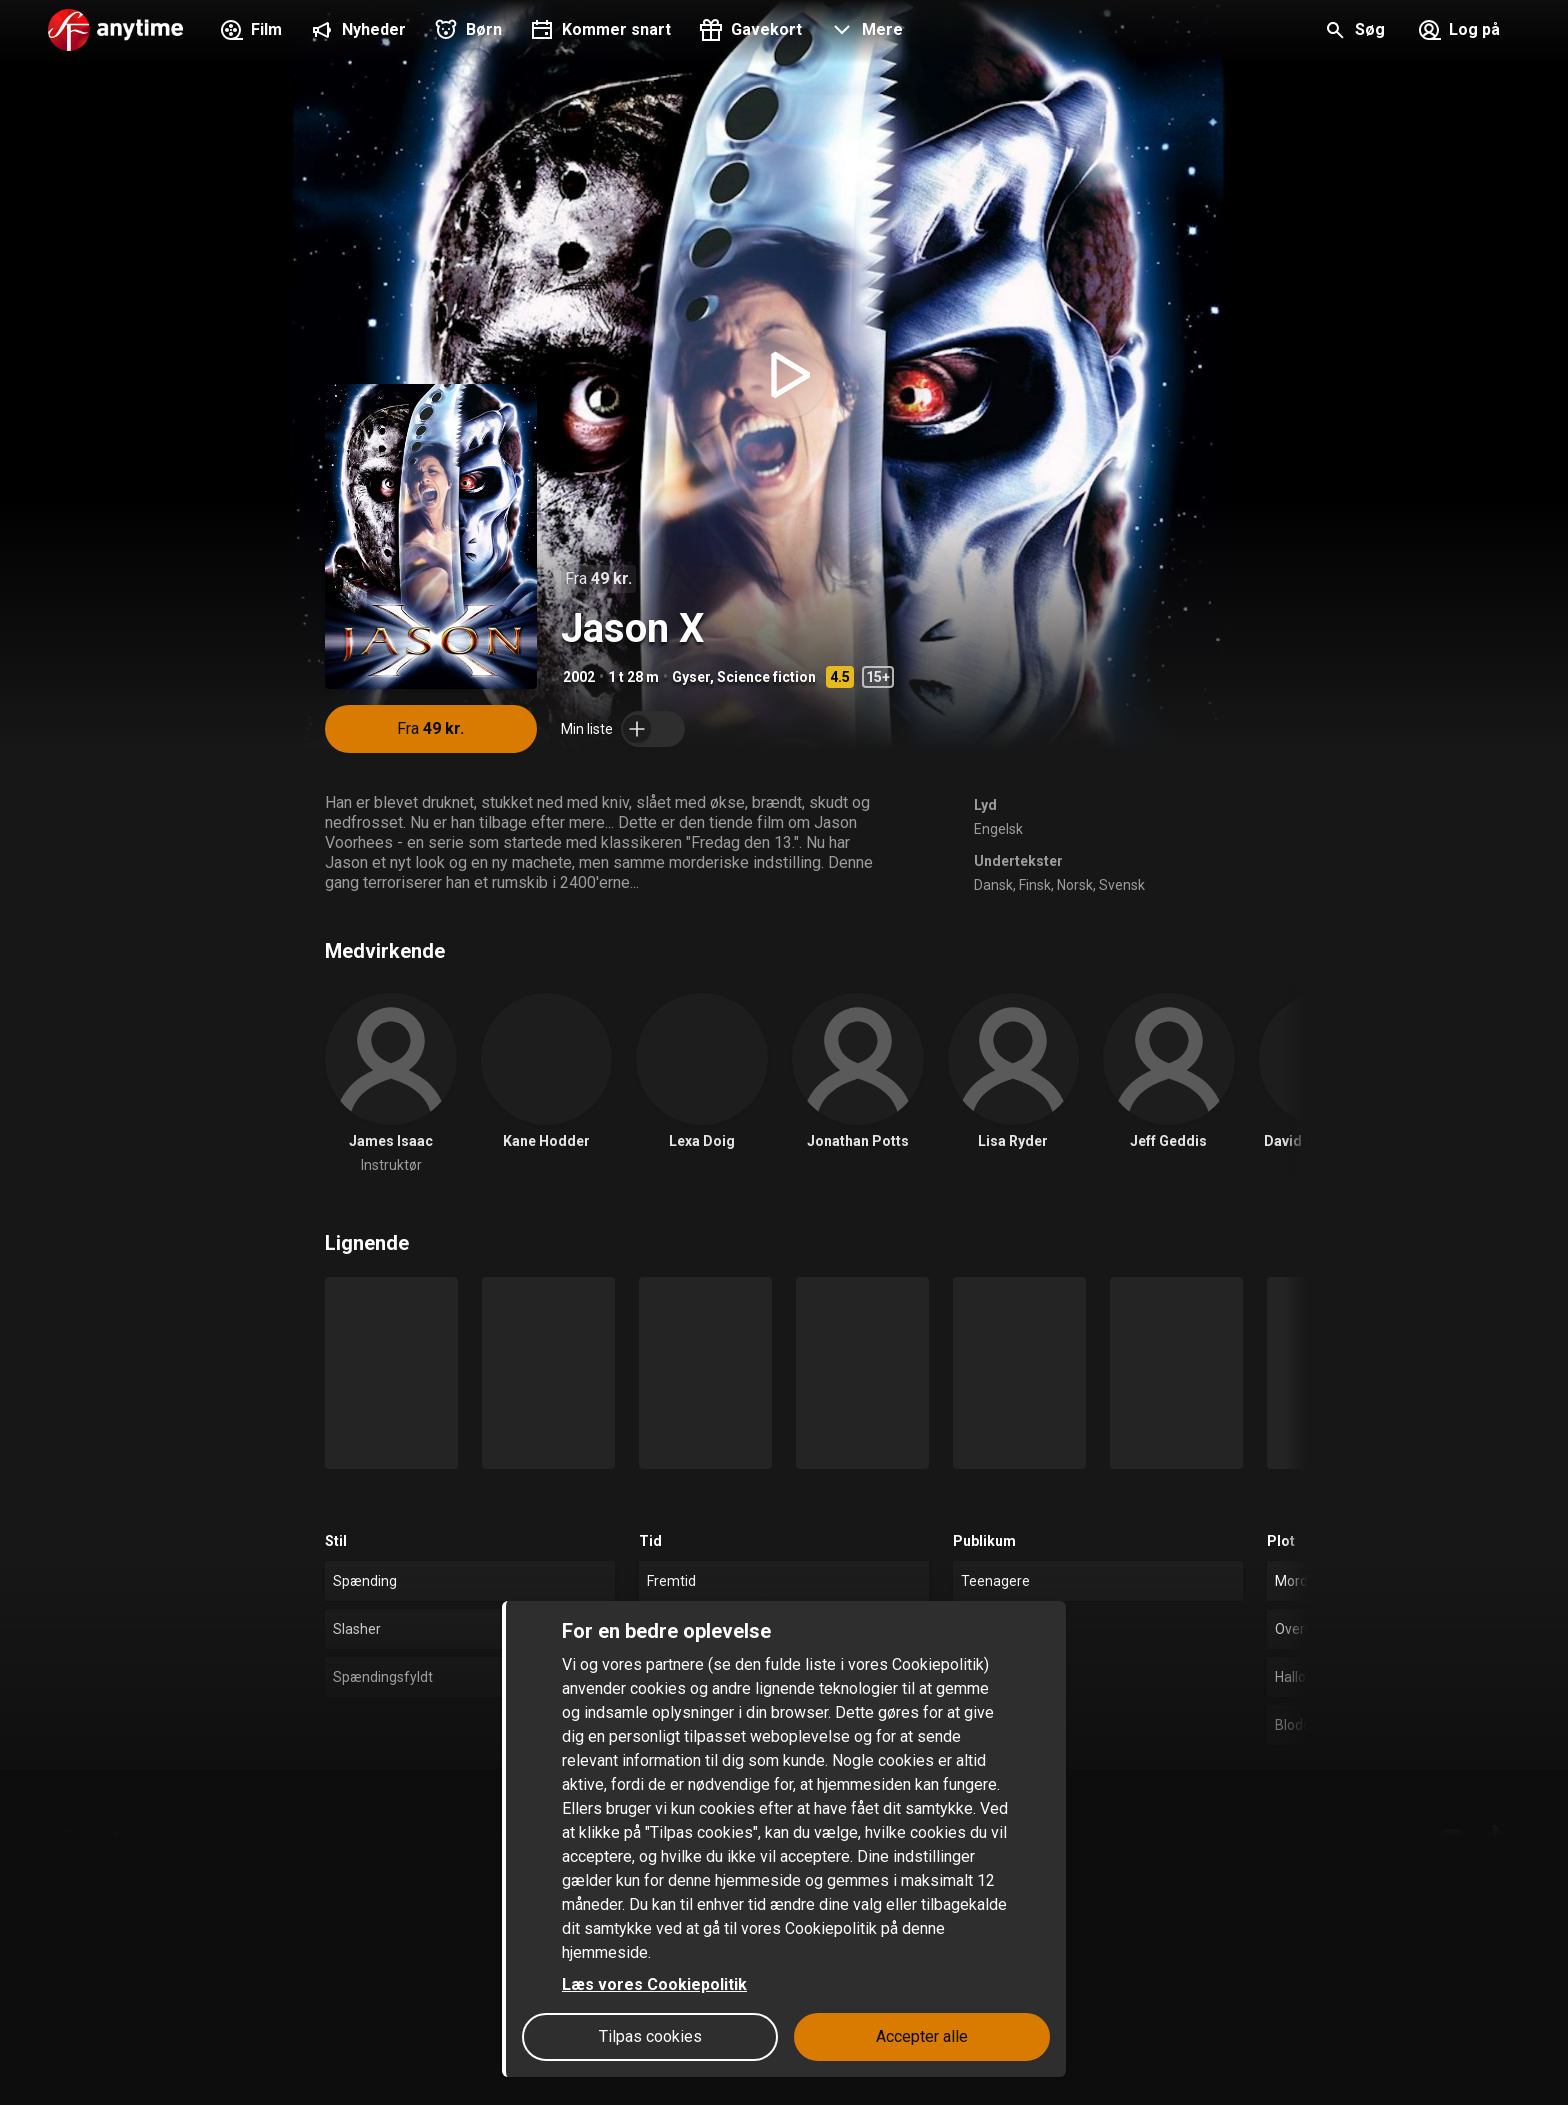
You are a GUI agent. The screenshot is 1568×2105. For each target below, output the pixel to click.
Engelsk (998, 829)
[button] (864, 32)
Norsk (1075, 885)
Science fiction (766, 677)
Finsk (1035, 885)
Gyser (691, 677)
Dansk (993, 885)
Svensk (1122, 885)
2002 (579, 677)
